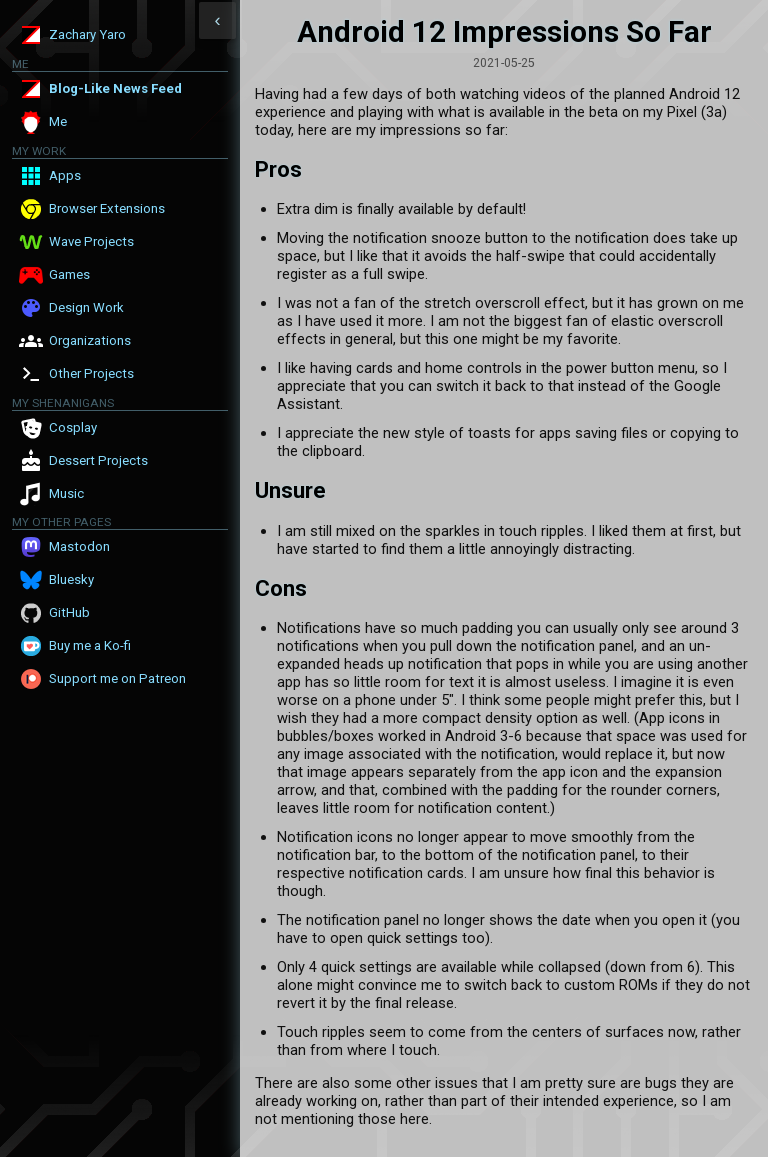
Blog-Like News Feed (115, 88)
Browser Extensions (107, 208)
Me (58, 121)
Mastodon (79, 546)
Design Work (86, 307)
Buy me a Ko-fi (90, 645)
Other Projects (91, 373)
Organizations (90, 340)
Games (69, 274)
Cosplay (73, 427)
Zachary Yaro (87, 34)
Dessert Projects (98, 460)
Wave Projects (91, 241)
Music (66, 493)
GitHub (69, 612)
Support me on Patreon (117, 678)
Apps (65, 175)
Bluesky (71, 579)
